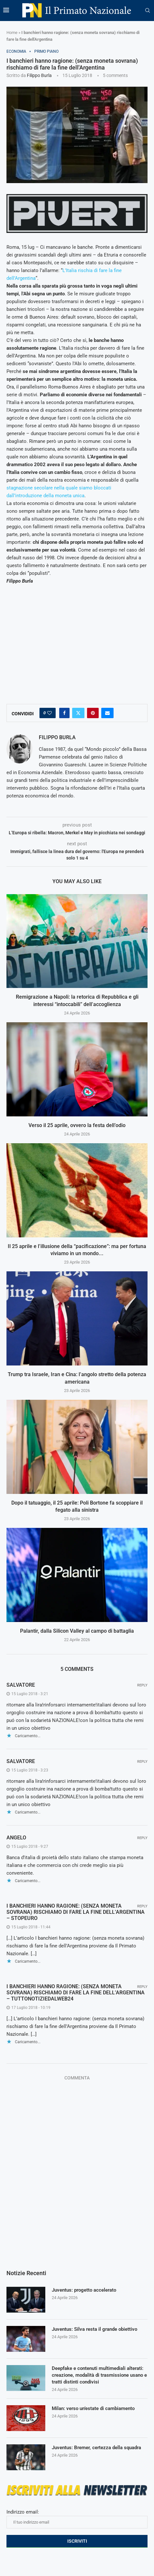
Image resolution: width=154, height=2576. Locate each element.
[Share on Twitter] (78, 713)
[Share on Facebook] (64, 713)
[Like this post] (49, 713)
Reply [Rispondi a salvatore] (142, 1685)
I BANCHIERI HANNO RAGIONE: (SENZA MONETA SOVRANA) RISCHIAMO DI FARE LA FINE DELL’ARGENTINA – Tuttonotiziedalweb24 (75, 1992)
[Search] (147, 10)
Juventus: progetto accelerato (84, 2290)
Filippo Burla (39, 75)
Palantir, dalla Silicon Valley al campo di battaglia (77, 1631)
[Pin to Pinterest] (93, 713)
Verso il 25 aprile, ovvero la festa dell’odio (77, 1125)
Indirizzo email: (77, 2518)
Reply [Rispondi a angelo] (142, 1838)
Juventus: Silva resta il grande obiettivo (94, 2329)
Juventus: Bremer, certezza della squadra (96, 2447)
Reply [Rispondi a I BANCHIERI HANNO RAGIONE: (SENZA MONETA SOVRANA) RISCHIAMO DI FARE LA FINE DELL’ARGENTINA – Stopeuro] (142, 1906)
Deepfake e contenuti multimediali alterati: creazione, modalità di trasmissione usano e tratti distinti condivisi (99, 2375)
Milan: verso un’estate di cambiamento (93, 2408)
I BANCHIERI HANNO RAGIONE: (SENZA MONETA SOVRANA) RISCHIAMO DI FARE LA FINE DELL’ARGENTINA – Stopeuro (75, 1912)
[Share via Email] (107, 713)
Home (11, 32)
